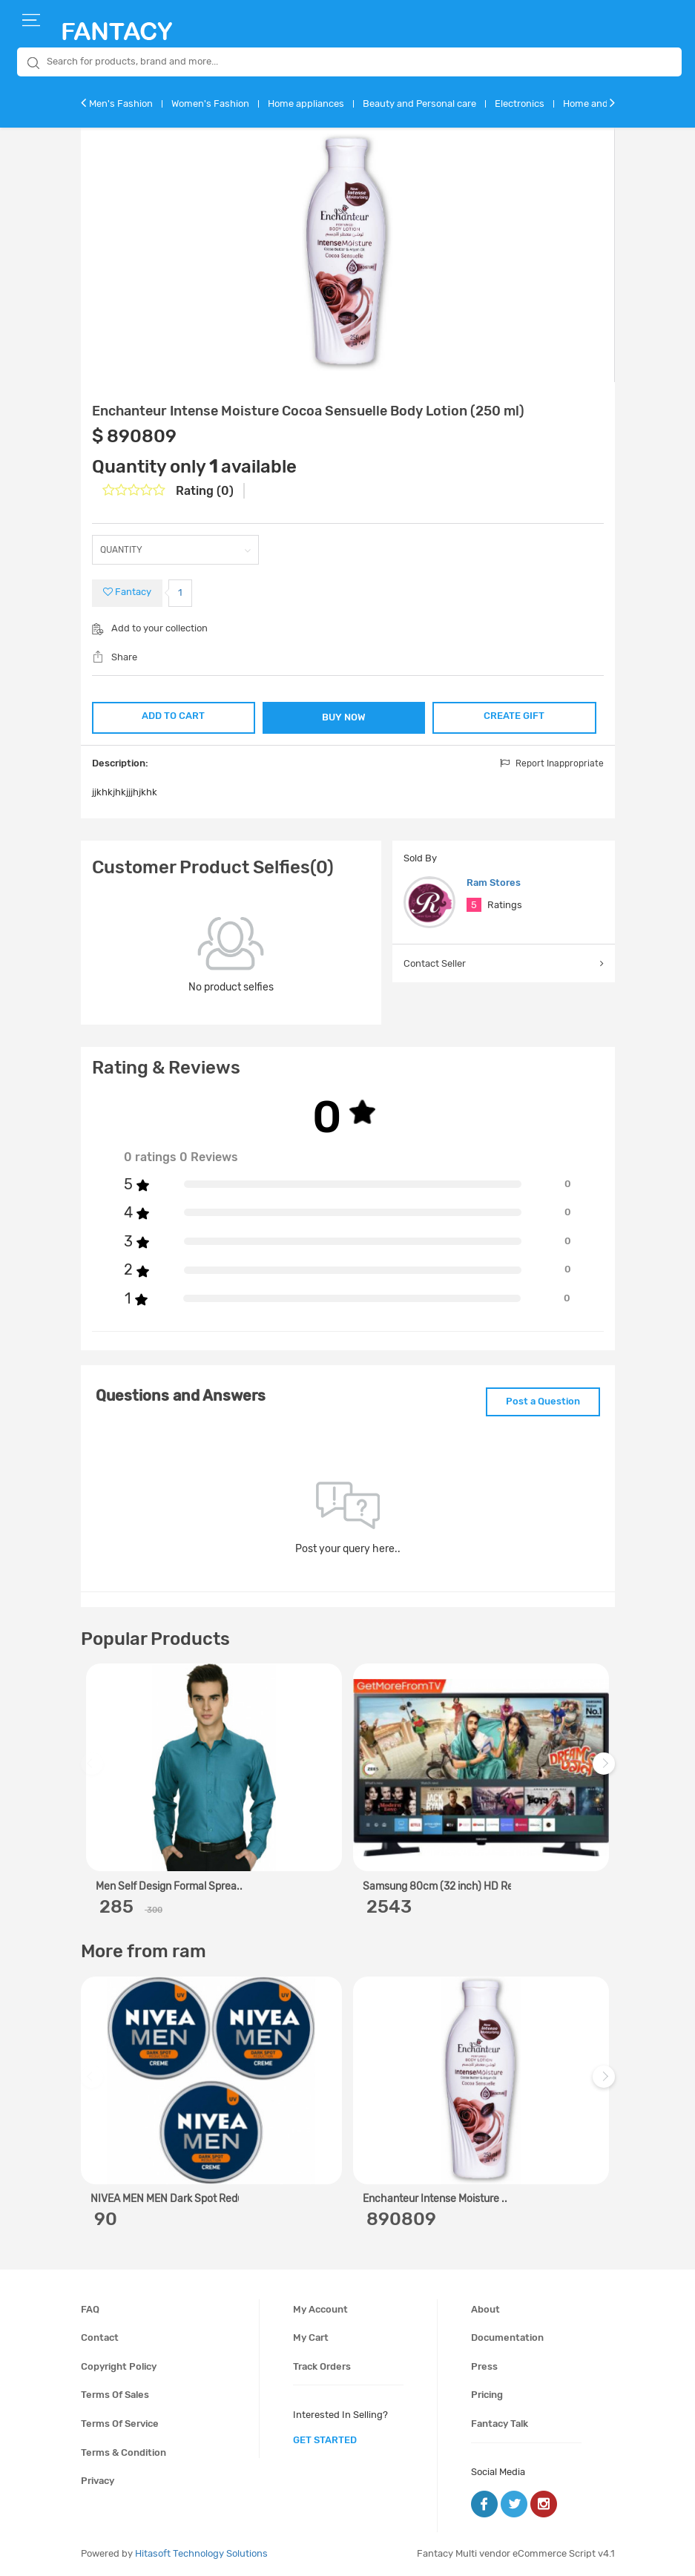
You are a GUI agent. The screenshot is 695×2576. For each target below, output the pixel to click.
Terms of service (120, 2423)
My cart (311, 2337)
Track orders (322, 2366)
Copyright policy (119, 2366)
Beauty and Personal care (419, 103)
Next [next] (606, 1771)
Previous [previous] (94, 1771)
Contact (100, 2337)
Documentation (507, 2337)
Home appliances (306, 103)
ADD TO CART (173, 715)
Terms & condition (123, 2452)
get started (325, 2439)
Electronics (519, 103)
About (485, 2309)
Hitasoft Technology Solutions (201, 2553)
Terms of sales (115, 2394)
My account (320, 2309)
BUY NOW (344, 717)
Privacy (97, 2480)
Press (484, 2366)
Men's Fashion (121, 103)
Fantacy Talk (499, 2423)
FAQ (90, 2309)
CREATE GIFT (514, 715)
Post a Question (543, 1401)
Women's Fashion (210, 103)
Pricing (487, 2394)
